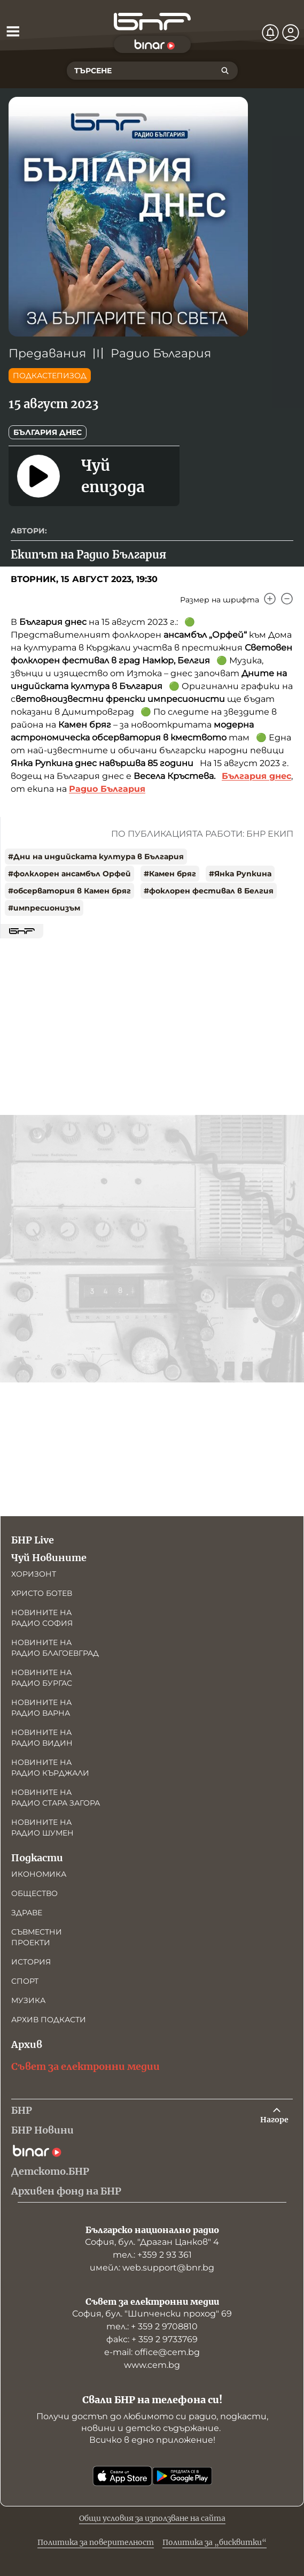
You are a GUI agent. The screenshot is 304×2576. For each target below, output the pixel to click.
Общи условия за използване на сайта (152, 2518)
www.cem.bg (152, 2365)
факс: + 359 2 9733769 (152, 2339)
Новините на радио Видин (42, 1737)
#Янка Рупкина (240, 873)
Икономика (38, 1874)
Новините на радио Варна (41, 1708)
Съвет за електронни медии (85, 2066)
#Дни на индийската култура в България (96, 856)
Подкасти (37, 1858)
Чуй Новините (49, 1557)
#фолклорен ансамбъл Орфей (69, 873)
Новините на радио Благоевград (55, 1648)
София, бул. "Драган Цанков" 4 (152, 2242)
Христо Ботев (41, 1593)
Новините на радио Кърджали (50, 1767)
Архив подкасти (48, 2019)
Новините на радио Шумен (42, 1827)
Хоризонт (33, 1574)
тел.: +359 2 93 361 (152, 2255)
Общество (34, 1893)
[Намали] (286, 598)
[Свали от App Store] (122, 2476)
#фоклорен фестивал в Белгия (209, 891)
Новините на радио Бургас (41, 1678)
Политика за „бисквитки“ (214, 2542)
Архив (26, 2044)
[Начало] (152, 21)
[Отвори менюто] (13, 31)
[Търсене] (224, 70)
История (31, 1962)
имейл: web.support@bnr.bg (152, 2267)
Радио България (161, 353)
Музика (28, 2000)
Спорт (24, 1981)
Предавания (47, 353)
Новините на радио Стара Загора (55, 1797)
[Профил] (291, 33)
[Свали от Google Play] (182, 2476)
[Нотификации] (270, 33)
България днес (47, 432)
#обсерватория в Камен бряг (69, 891)
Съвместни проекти (36, 1937)
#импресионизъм (44, 908)
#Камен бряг (170, 873)
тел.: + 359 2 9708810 (152, 2326)
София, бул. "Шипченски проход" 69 (152, 2314)
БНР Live (32, 1540)
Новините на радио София (42, 1618)
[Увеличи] (269, 598)
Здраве (26, 1912)
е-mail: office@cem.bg (152, 2352)
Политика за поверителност (95, 2542)
